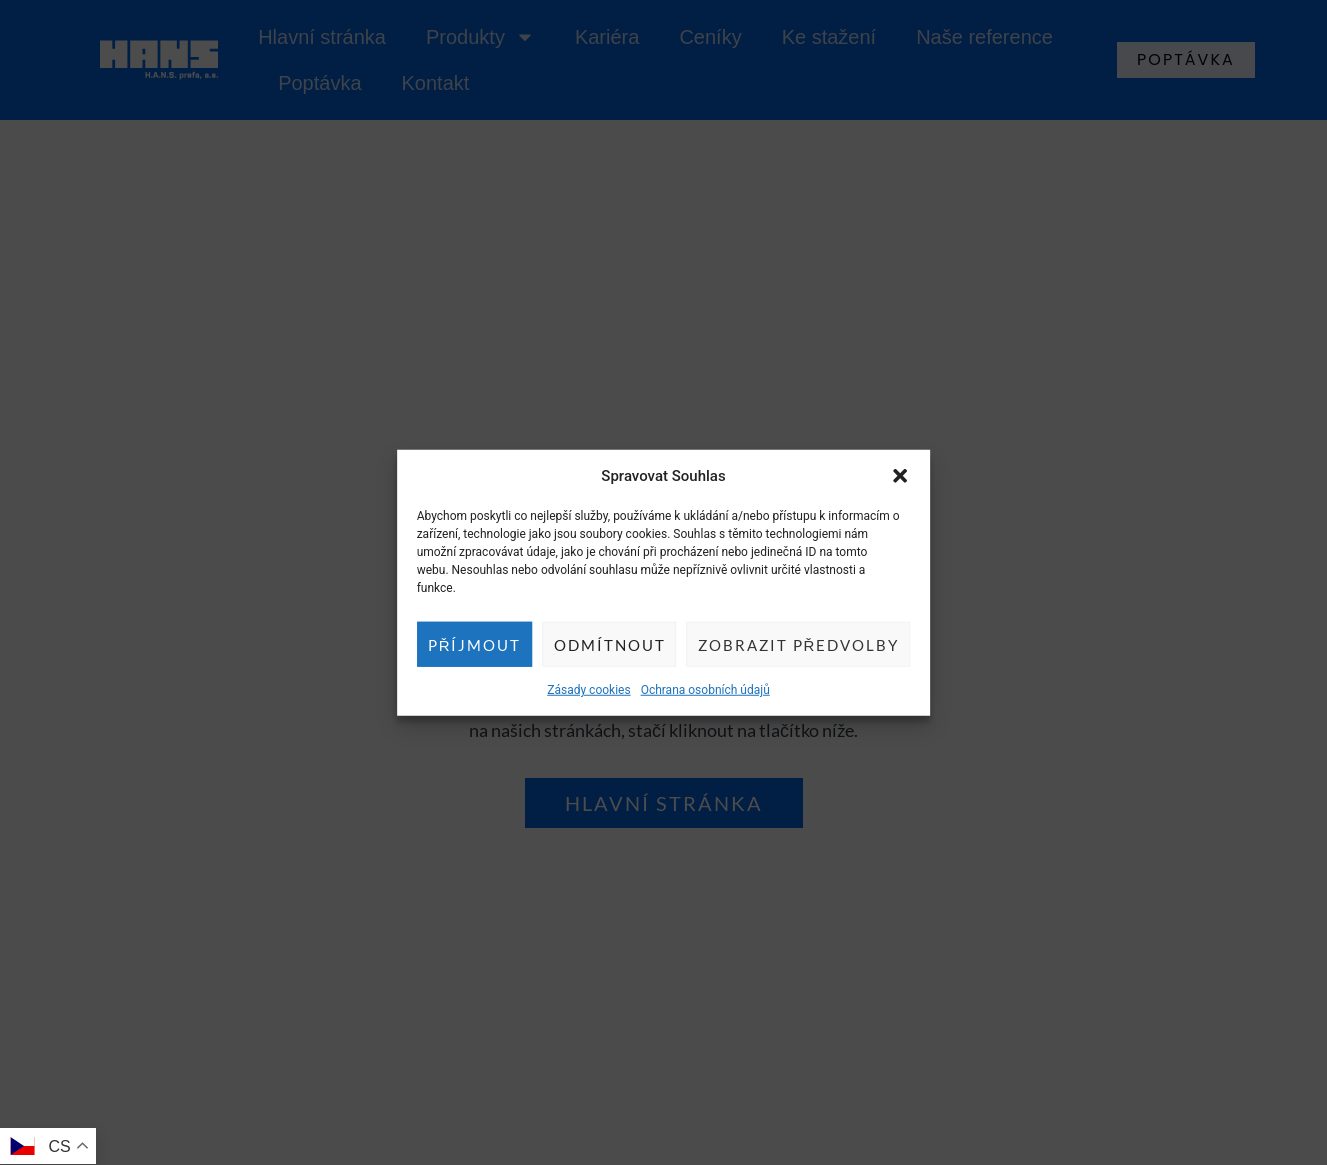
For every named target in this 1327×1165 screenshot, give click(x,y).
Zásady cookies (588, 690)
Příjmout (475, 644)
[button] (900, 476)
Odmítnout (610, 644)
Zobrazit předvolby (799, 644)
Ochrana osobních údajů (705, 690)
